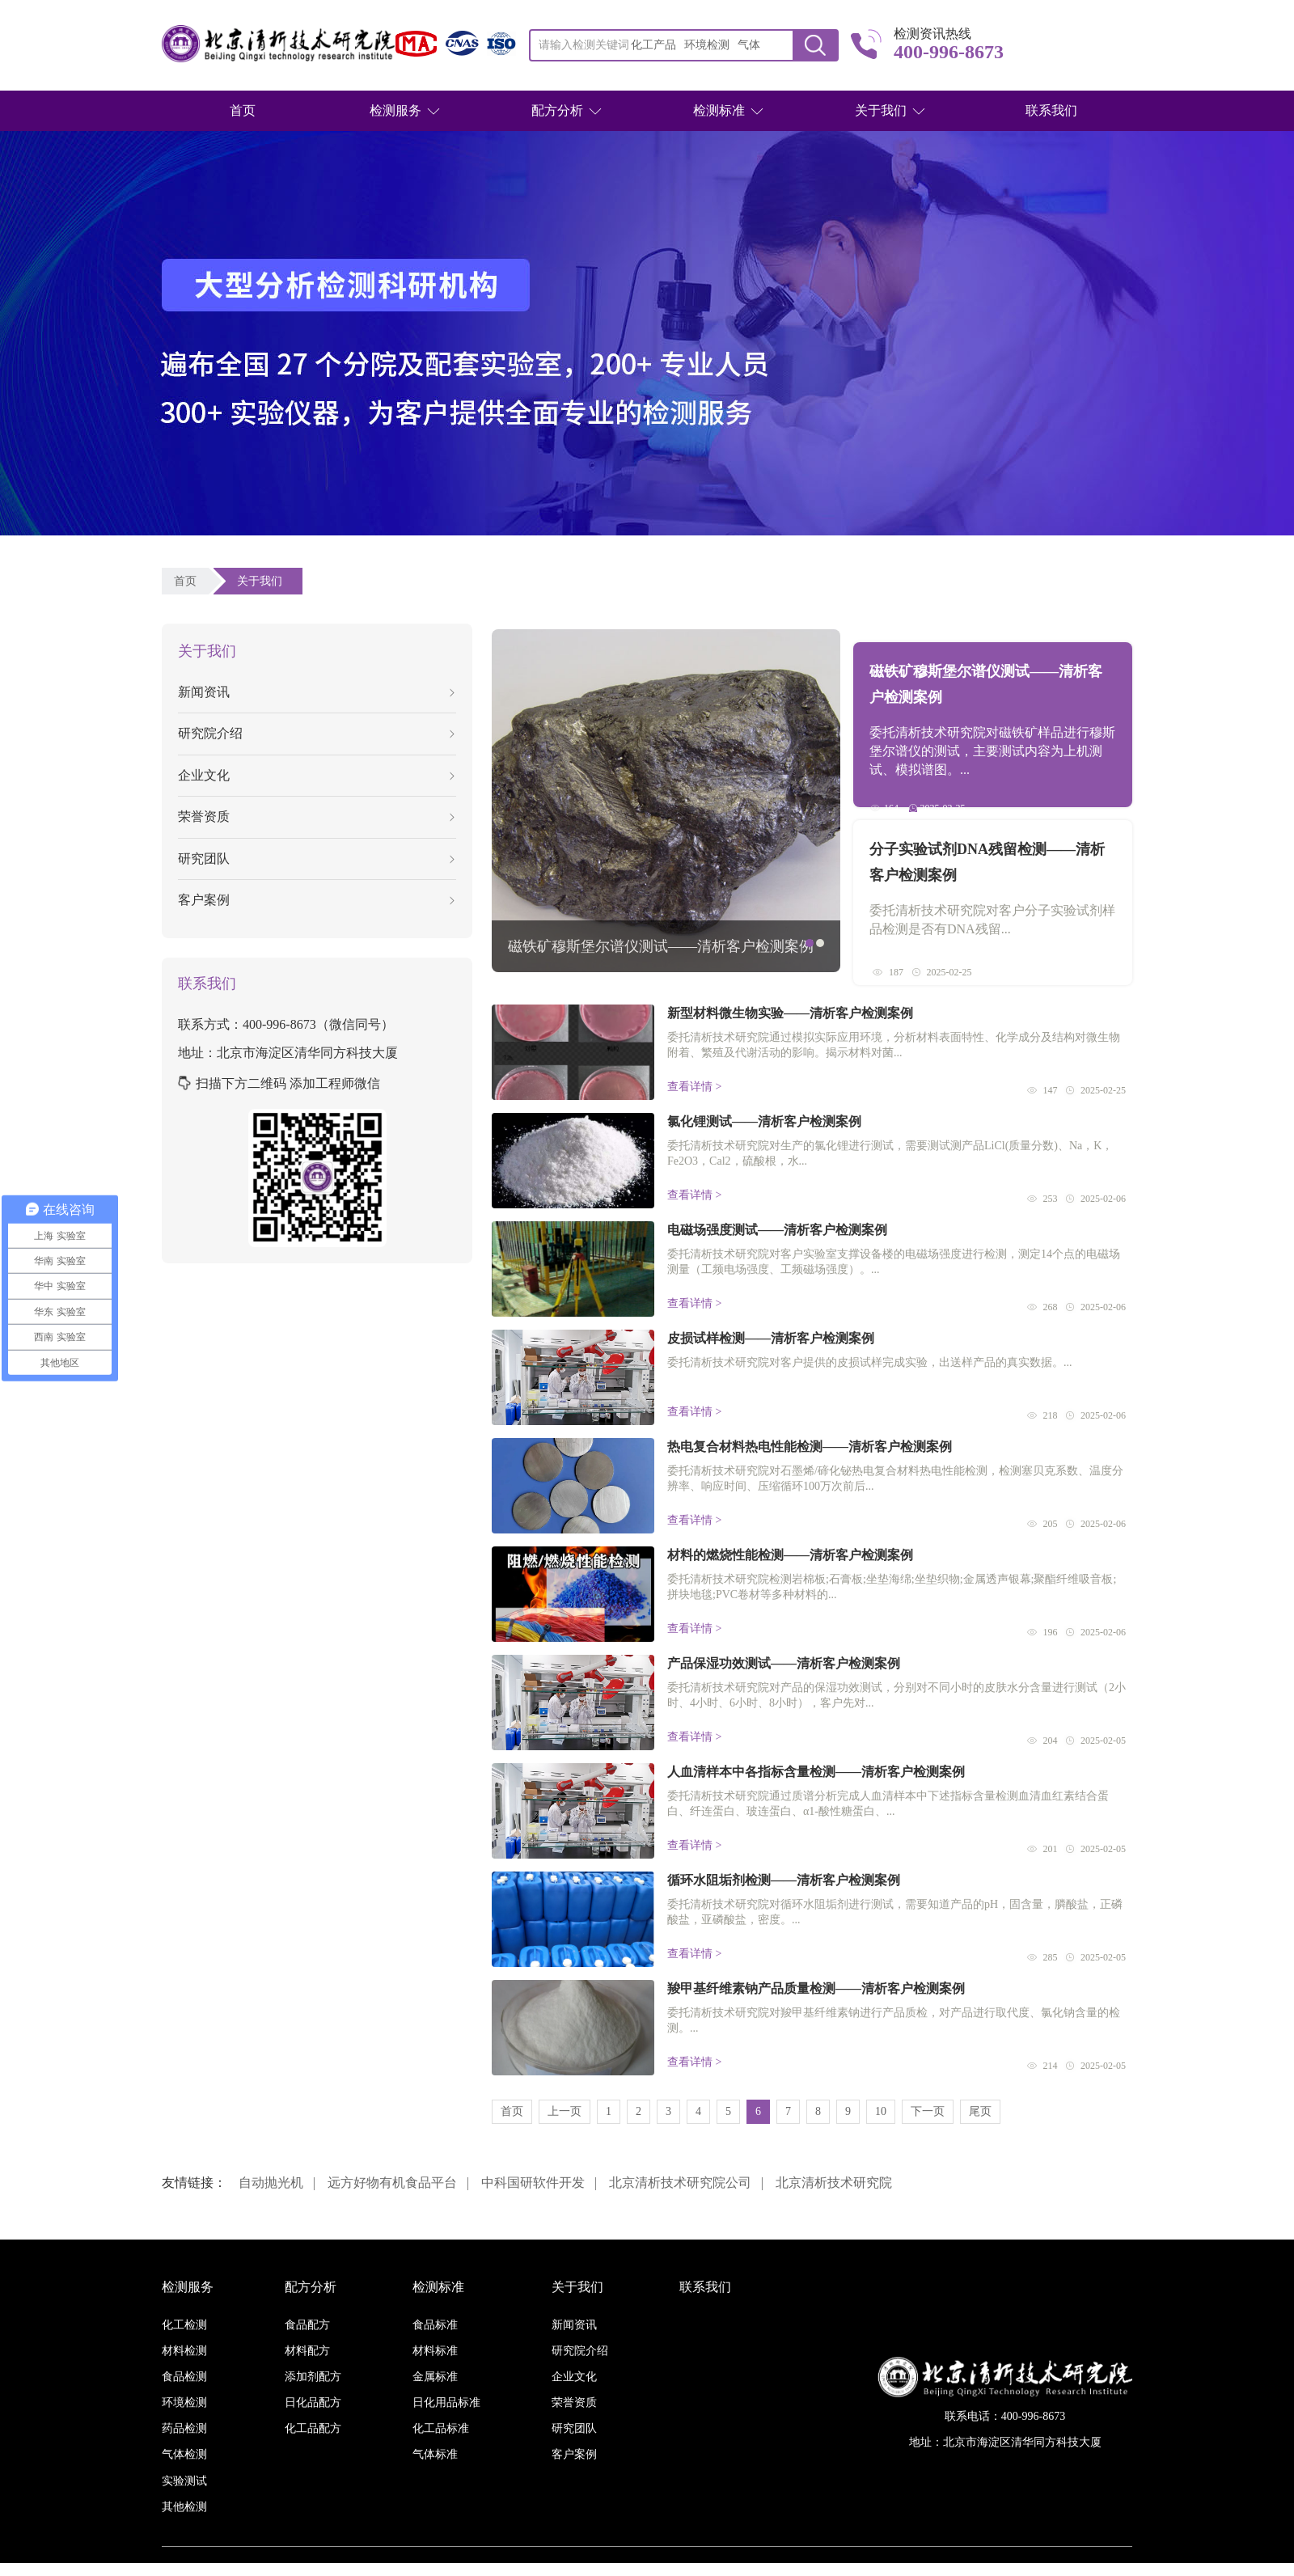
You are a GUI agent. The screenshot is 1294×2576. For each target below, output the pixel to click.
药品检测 (184, 2428)
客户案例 (316, 900)
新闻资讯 (316, 692)
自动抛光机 (271, 2182)
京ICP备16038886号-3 (739, 2569)
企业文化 (316, 775)
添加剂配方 (313, 2377)
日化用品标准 (446, 2402)
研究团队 (316, 858)
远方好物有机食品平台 (392, 2182)
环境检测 (184, 2402)
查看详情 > (694, 1087)
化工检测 (184, 2325)
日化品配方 (313, 2402)
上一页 (564, 2111)
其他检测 (184, 2507)
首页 (243, 110)
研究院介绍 (316, 733)
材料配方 (307, 2351)
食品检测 (184, 2377)
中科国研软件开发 (533, 2182)
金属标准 (435, 2377)
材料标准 (435, 2351)
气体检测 (184, 2454)
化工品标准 (440, 2428)
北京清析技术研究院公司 (680, 2182)
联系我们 (1051, 110)
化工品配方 (313, 2428)
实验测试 (184, 2481)
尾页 (980, 2111)
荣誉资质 (316, 816)
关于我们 (881, 110)
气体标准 (435, 2454)
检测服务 (395, 110)
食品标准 (435, 2325)
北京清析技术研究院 (834, 2182)
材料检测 (184, 2351)
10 (880, 2111)
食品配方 (307, 2325)
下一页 (928, 2111)
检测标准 (719, 110)
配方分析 (557, 110)
